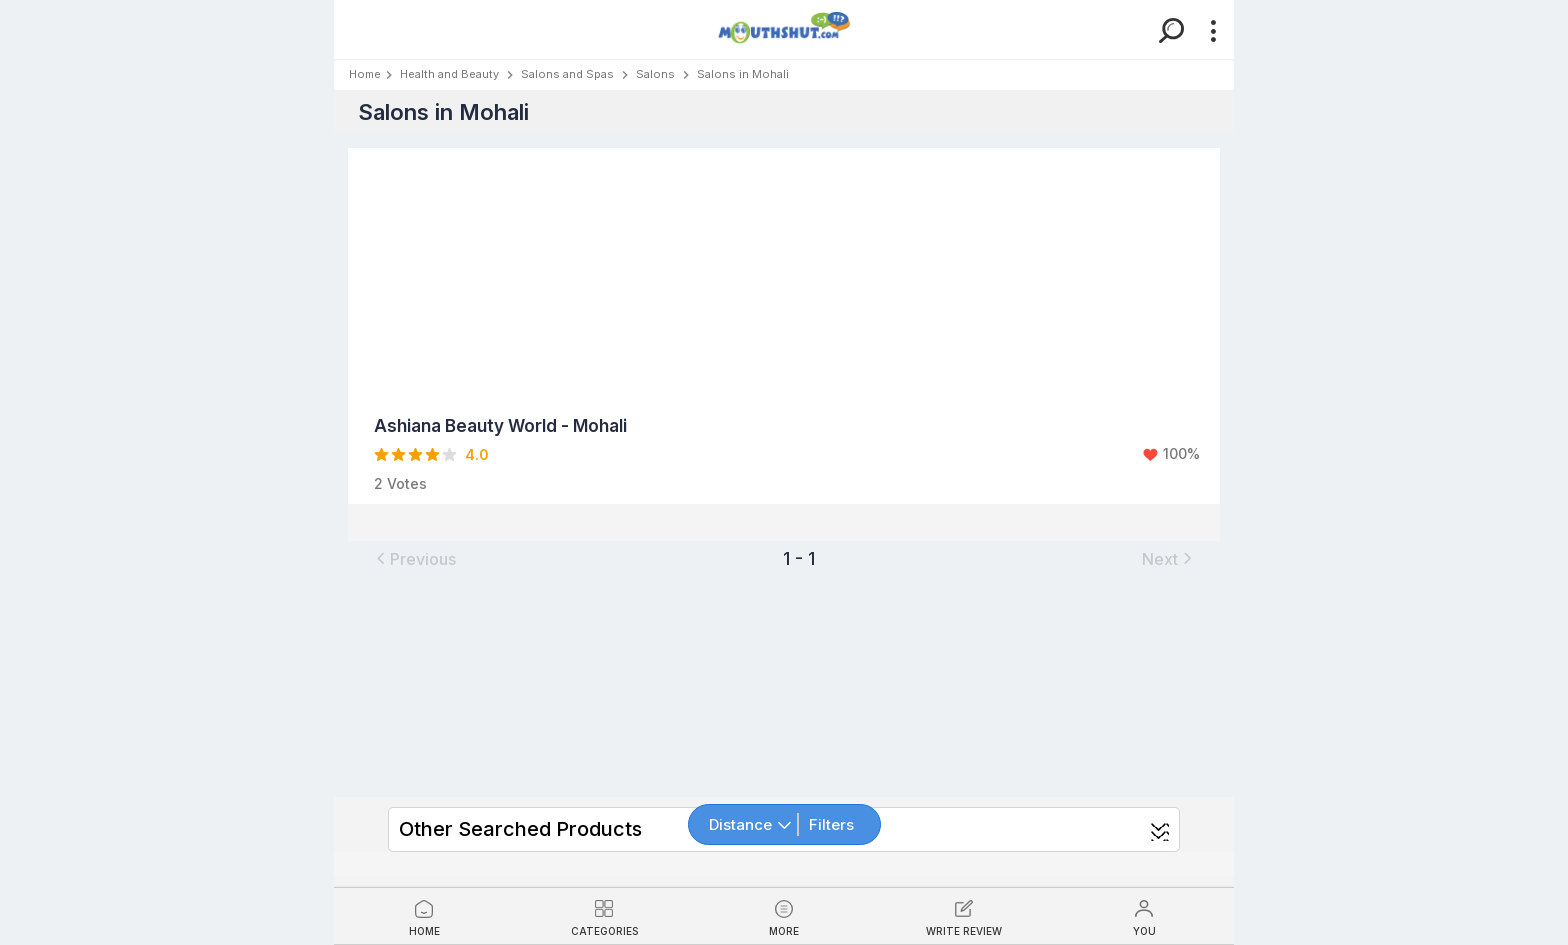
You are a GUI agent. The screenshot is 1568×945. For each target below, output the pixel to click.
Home (365, 74)
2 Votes (400, 483)
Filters (831, 824)
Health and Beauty (449, 74)
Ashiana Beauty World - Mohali (500, 426)
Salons (655, 74)
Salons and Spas (567, 74)
